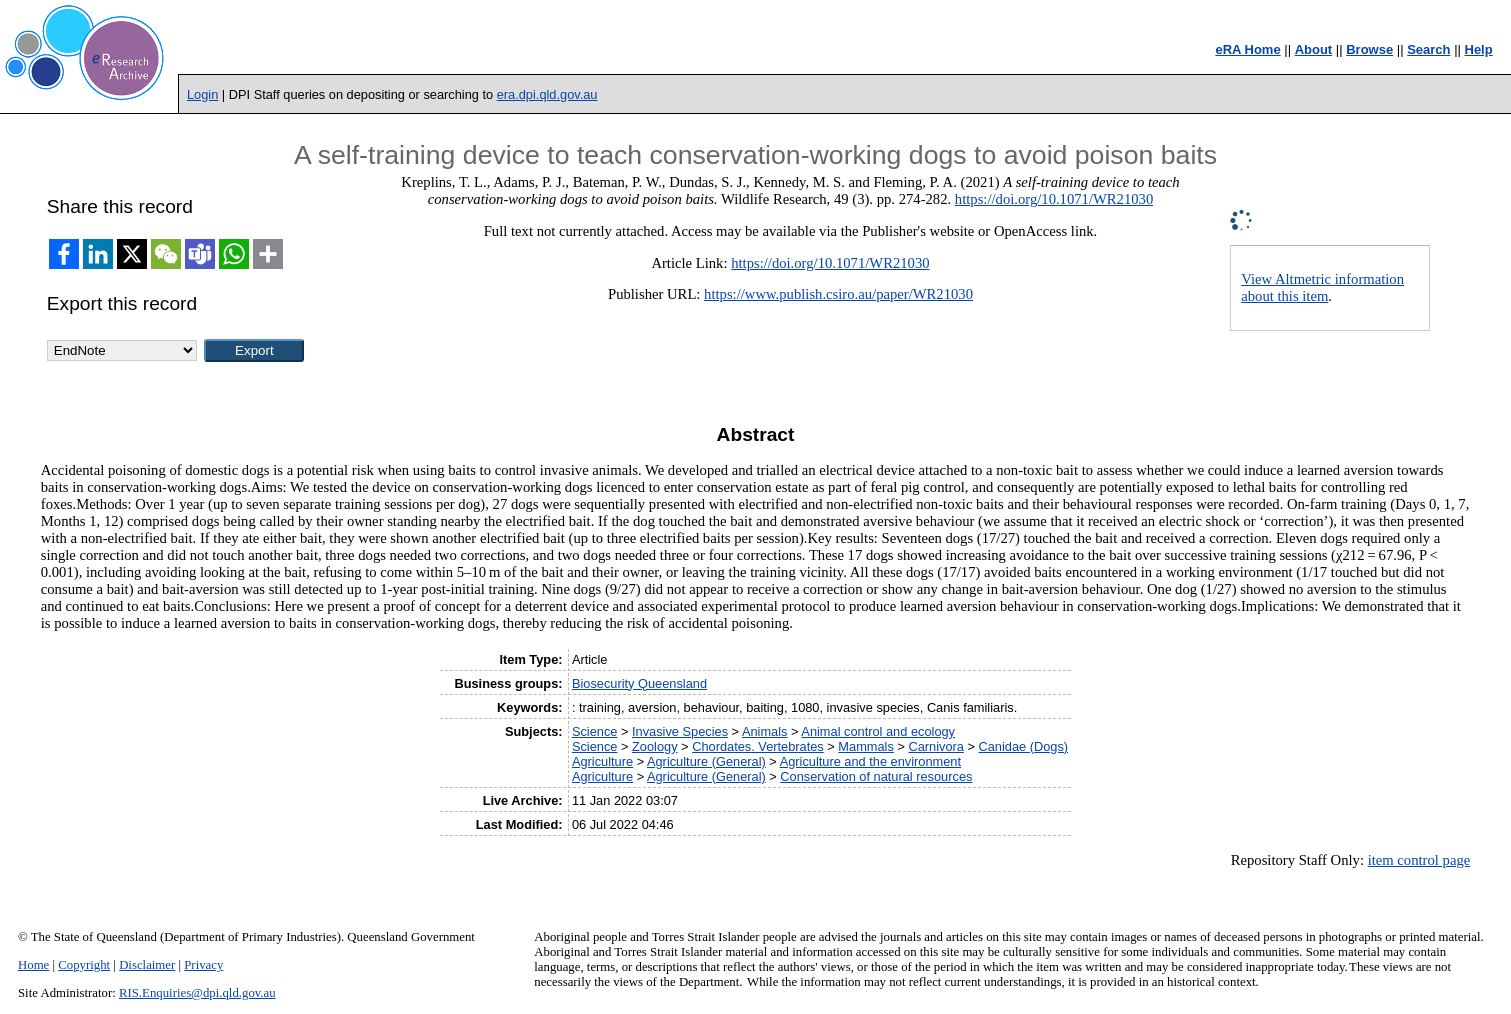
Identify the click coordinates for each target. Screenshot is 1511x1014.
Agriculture (602, 761)
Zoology (655, 746)
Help (1479, 49)
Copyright (84, 965)
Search (1428, 49)
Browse (1369, 49)
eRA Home (1247, 49)
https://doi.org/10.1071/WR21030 (1054, 199)
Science (595, 731)
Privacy (203, 965)
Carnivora (935, 746)
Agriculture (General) (706, 761)
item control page (1419, 860)
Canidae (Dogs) (1024, 746)
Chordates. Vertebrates (758, 746)
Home (33, 965)
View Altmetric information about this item (1322, 287)
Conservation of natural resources (876, 776)
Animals (765, 731)
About (1314, 49)
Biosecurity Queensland (639, 683)
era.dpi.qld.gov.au (547, 94)
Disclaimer (147, 965)
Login (202, 94)
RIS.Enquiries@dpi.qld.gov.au (197, 993)
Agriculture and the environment (870, 761)
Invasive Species (680, 731)
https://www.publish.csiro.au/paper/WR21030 (838, 294)
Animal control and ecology (878, 731)
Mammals (865, 746)
